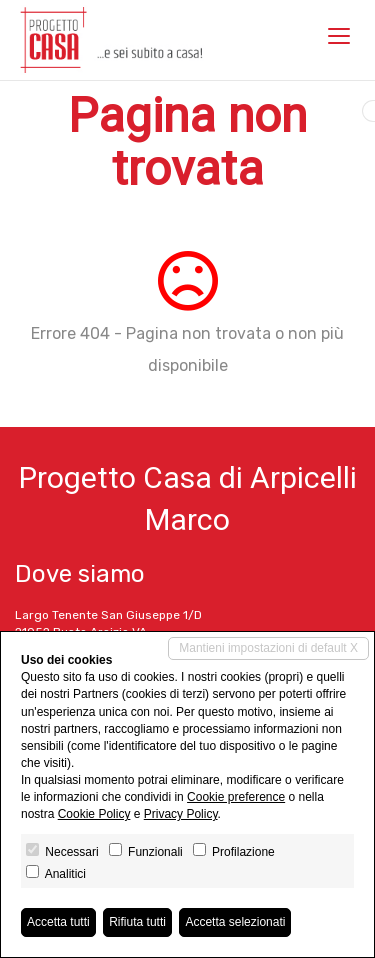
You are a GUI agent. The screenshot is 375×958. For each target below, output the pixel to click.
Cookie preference (236, 797)
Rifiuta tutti (137, 922)
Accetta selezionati (235, 922)
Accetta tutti (58, 922)
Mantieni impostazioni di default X (268, 648)
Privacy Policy (181, 814)
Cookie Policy (94, 814)
